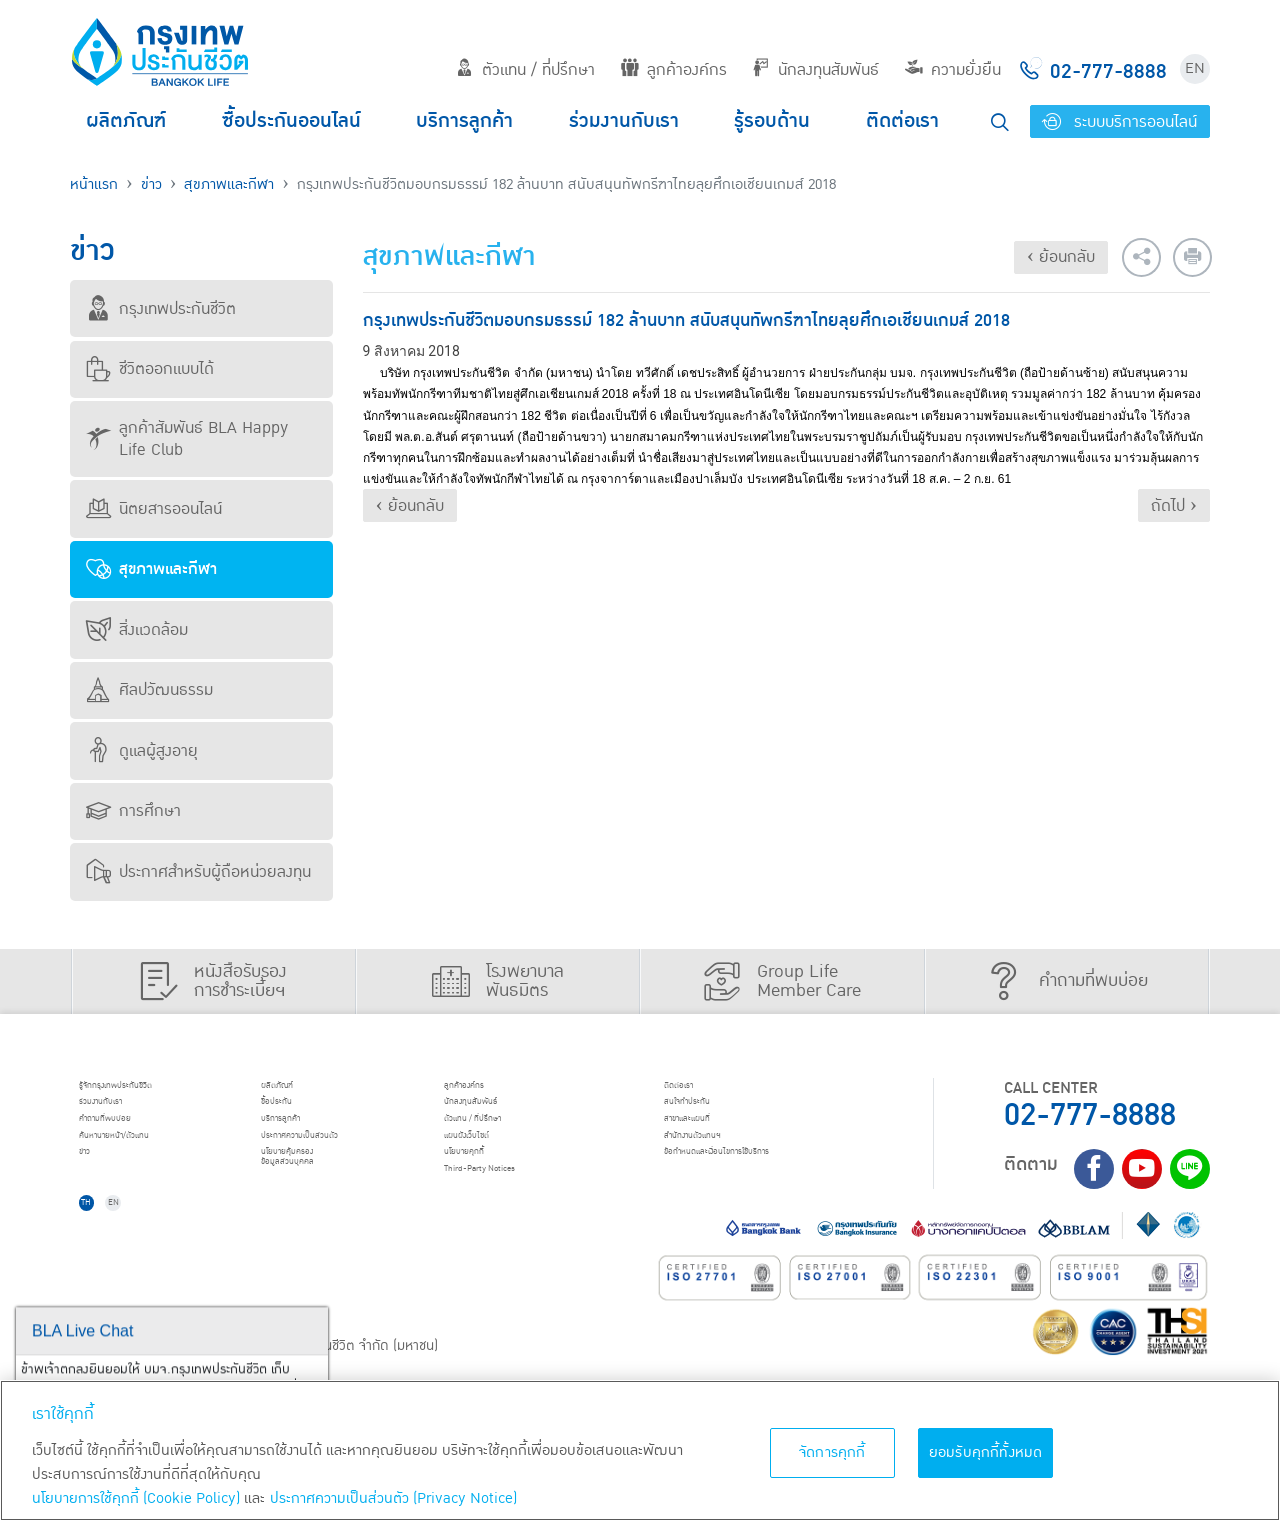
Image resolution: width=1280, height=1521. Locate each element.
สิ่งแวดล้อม (137, 630)
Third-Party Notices (519, 1218)
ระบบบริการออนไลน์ (1119, 122)
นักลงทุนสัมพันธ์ (815, 70)
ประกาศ (340, 1166)
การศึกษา (133, 811)
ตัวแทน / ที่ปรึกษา (525, 70)
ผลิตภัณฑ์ (126, 121)
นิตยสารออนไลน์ (154, 509)
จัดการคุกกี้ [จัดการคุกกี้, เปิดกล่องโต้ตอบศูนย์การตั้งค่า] (832, 1452)
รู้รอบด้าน (772, 121)
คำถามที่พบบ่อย (134, 1141)
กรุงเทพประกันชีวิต (161, 309)
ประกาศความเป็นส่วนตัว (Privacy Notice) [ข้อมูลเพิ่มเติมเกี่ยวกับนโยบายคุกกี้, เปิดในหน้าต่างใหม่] (393, 1498)
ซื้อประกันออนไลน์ (291, 121)
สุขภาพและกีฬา (229, 184)
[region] (640, 1450)
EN (1195, 68)
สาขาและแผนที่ (715, 1141)
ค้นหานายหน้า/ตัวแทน (152, 1166)
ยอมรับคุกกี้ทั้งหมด (986, 1452)
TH (101, 1249)
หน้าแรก (94, 184)
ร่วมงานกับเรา (624, 121)
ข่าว (151, 184)
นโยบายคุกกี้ (489, 1192)
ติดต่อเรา (902, 121)
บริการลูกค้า (464, 121)
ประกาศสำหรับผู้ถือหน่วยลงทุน (198, 872)
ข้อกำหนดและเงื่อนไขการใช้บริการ (770, 1192)
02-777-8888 (1090, 1115)
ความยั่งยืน (953, 70)
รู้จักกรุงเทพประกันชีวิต (153, 1090)
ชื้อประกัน (297, 1115)
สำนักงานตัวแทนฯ (725, 1166)
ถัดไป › (1174, 506)
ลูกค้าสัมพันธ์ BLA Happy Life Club (187, 439)
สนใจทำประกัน (714, 1115)
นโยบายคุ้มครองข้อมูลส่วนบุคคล (318, 1201)
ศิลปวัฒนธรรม (149, 690)
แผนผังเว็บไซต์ (494, 1166)
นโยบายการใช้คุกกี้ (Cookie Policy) (136, 1498)
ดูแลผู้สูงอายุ (142, 751)
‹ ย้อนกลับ (1061, 257)
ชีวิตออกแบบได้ (150, 369)
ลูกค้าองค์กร (674, 70)
